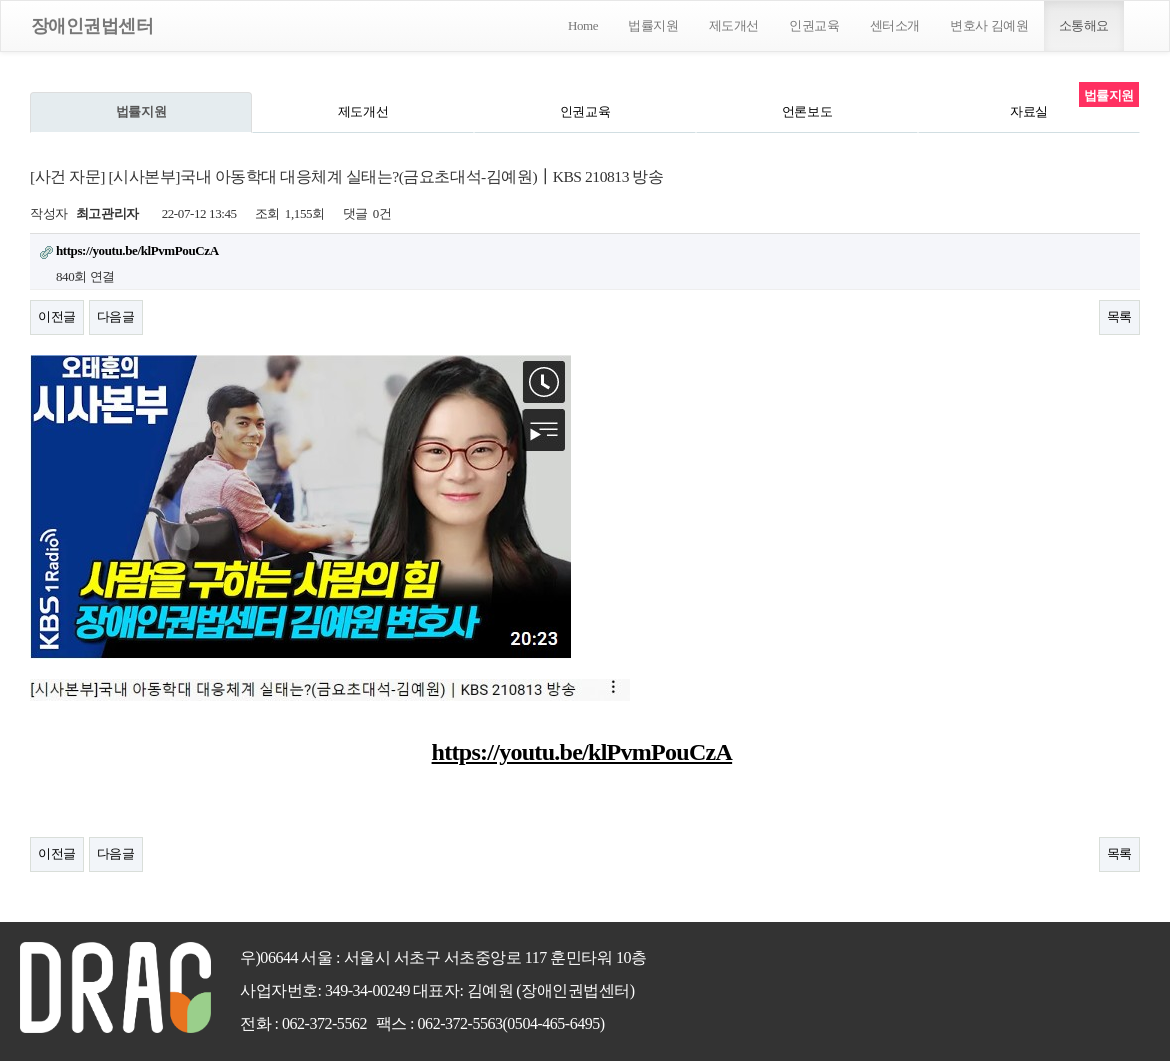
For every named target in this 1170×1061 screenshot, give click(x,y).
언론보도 (807, 111)
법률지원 (653, 25)
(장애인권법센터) (575, 990)
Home (583, 25)
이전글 (57, 316)
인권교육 (814, 25)
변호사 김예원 (989, 25)
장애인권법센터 (92, 26)
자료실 (1029, 111)
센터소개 (895, 25)
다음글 (116, 316)
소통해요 (1084, 25)
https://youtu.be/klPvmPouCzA (582, 752)
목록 (1119, 316)
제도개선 (734, 25)
